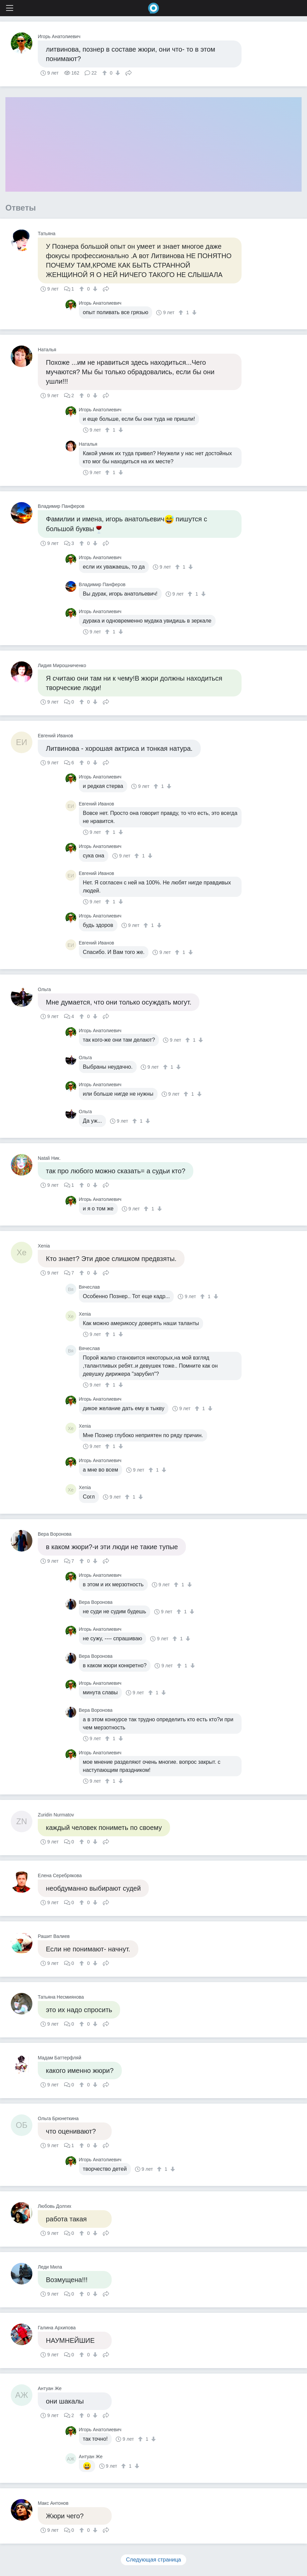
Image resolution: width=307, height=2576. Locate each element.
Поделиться (128, 72)
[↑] (105, 73)
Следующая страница (153, 2560)
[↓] (117, 73)
